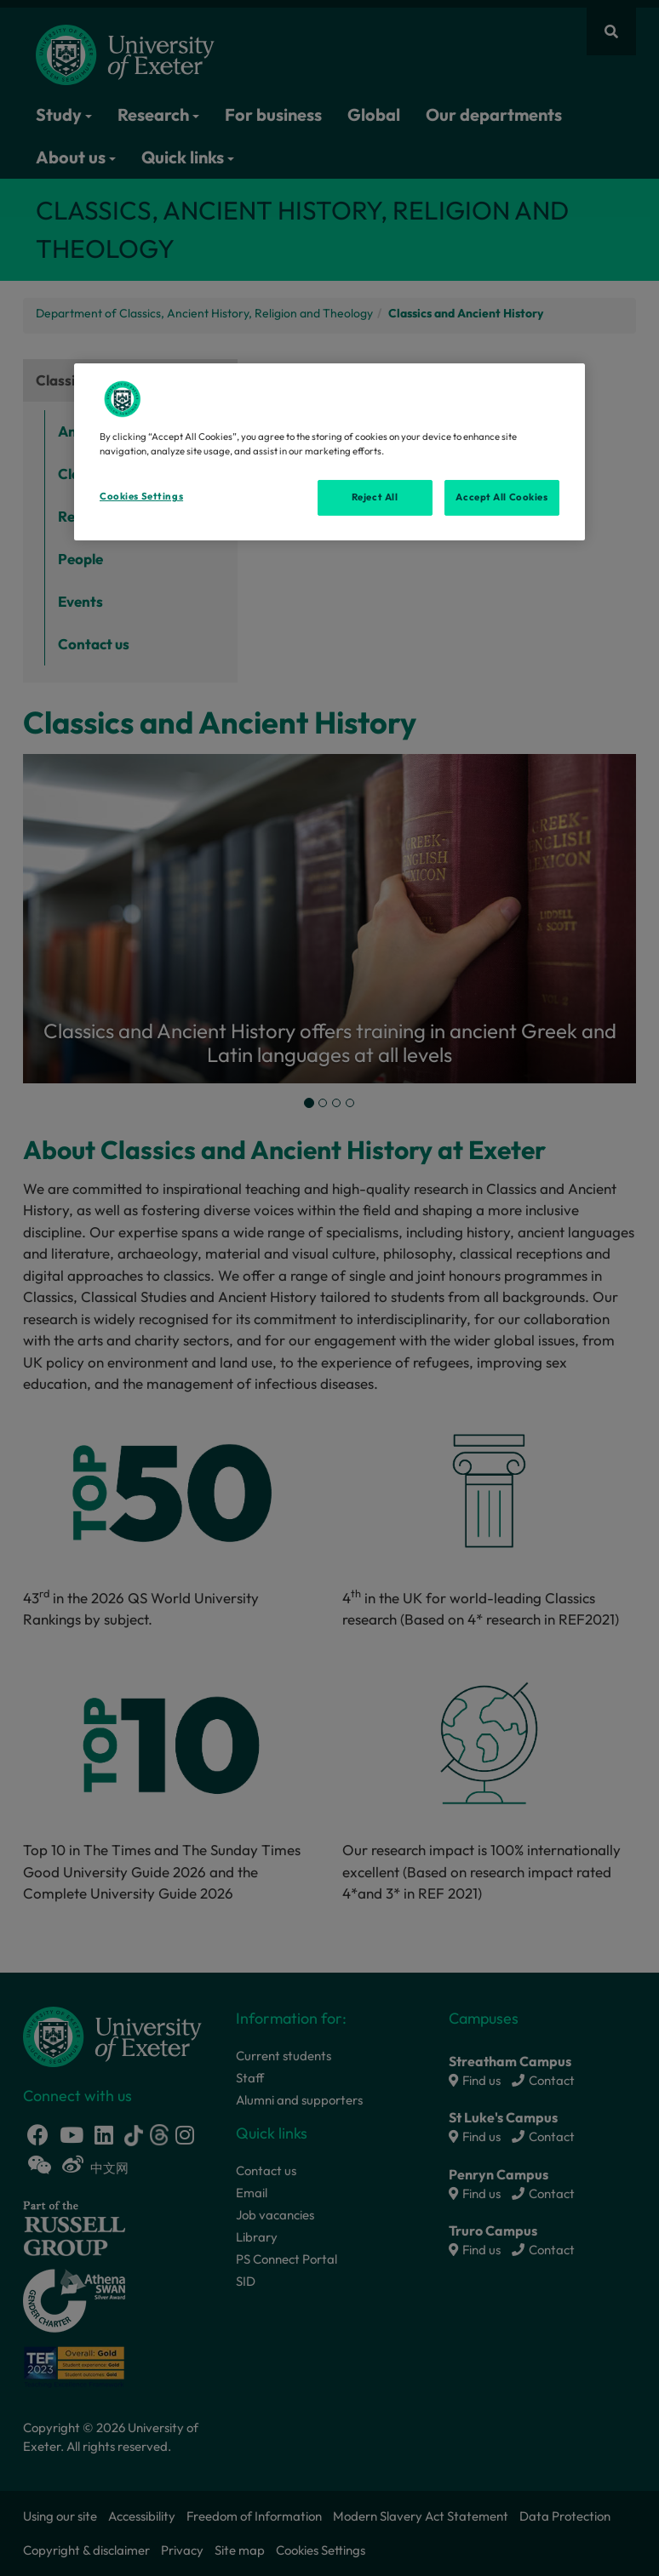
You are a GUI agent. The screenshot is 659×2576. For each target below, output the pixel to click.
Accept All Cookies (501, 497)
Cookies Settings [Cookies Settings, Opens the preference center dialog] (141, 496)
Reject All (375, 497)
